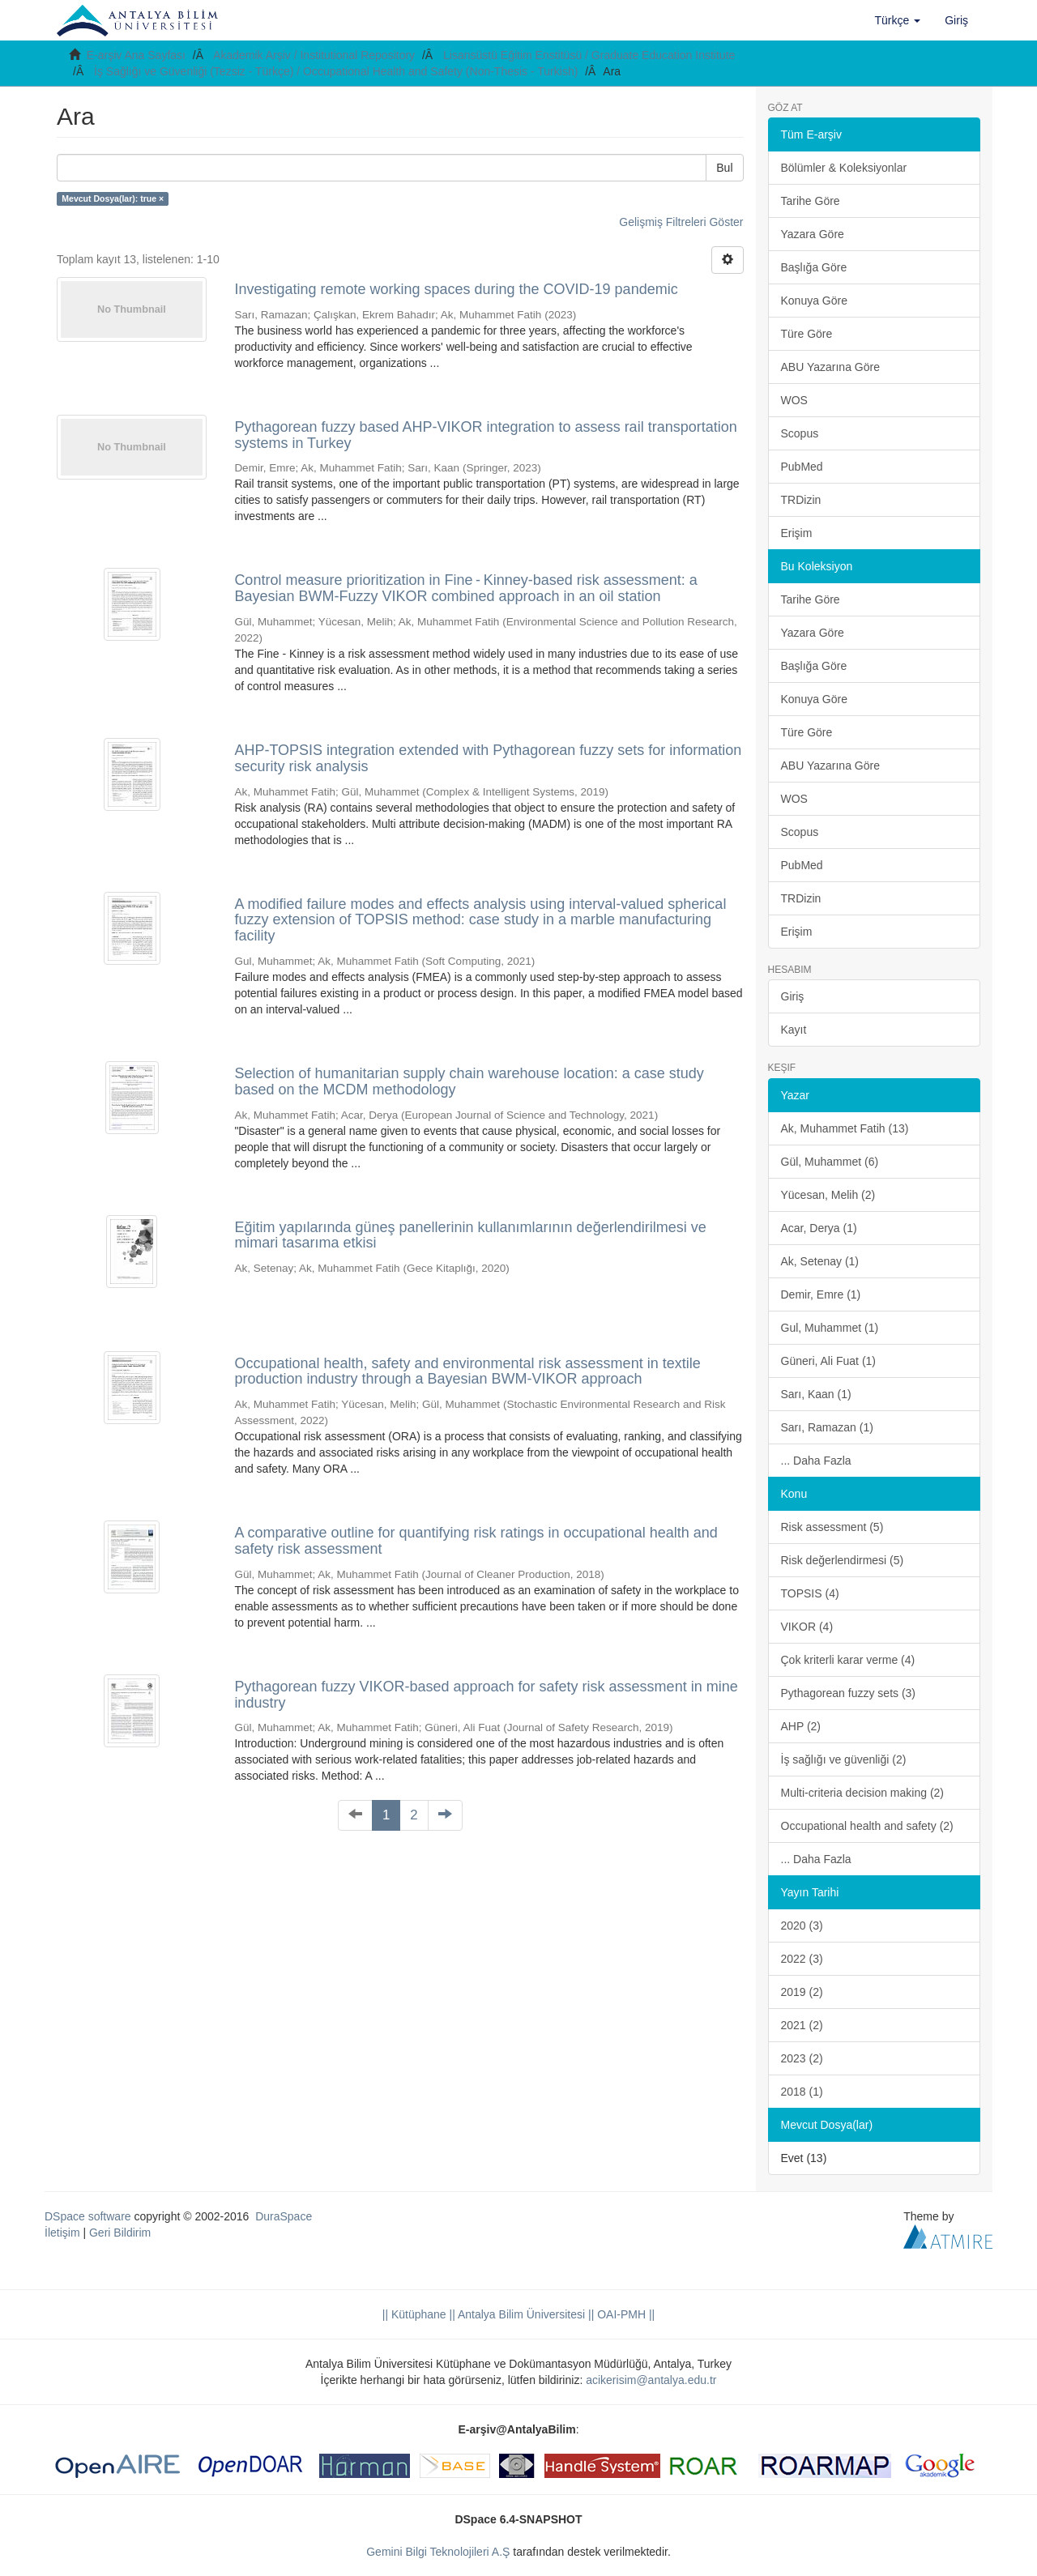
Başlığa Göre (814, 267)
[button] (898, 20)
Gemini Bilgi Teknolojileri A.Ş (438, 2551)
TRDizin (801, 499)
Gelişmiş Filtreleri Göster (681, 221)
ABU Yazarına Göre (830, 366)
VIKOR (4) (807, 1626)
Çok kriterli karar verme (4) (848, 1659)
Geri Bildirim (120, 2232)
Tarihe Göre (810, 200)
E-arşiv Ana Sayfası (136, 55)
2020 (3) (802, 1925)
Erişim (797, 533)
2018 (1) (802, 2091)
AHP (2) (801, 1726)
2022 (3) (802, 1958)
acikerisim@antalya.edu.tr (651, 2379)
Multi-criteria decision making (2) (863, 1792)
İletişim (62, 2232)
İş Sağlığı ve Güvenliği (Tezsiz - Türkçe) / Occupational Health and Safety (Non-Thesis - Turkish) (336, 71)
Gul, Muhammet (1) (830, 1327)
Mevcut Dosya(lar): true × (113, 198)
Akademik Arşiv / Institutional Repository (314, 55)
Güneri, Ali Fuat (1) (829, 1360)
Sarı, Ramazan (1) (827, 1427)
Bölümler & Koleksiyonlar (844, 167)
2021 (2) (802, 2025)
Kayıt (794, 1029)
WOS (794, 400)
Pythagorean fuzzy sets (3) (848, 1693)
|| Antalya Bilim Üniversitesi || (520, 2314)
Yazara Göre (812, 234)
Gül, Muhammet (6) (830, 1161)
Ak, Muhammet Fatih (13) (845, 1128)
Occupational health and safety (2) (867, 1825)
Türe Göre (807, 333)
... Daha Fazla (816, 1460)
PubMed (802, 466)
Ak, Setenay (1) (820, 1261)
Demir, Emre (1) (821, 1294)
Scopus (800, 433)
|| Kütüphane (414, 2314)
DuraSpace (283, 2216)
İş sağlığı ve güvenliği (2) (844, 1759)
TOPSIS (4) (810, 1593)
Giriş (792, 996)
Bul (724, 167)
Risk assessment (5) (832, 1526)
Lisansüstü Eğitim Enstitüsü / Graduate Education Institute (589, 55)
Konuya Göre (814, 300)
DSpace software (88, 2216)
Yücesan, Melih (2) (828, 1194)
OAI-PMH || (624, 2314)
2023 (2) (802, 2058)
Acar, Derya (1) (819, 1228)
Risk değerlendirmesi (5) (842, 1560)
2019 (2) (802, 1991)
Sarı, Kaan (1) (816, 1394)
